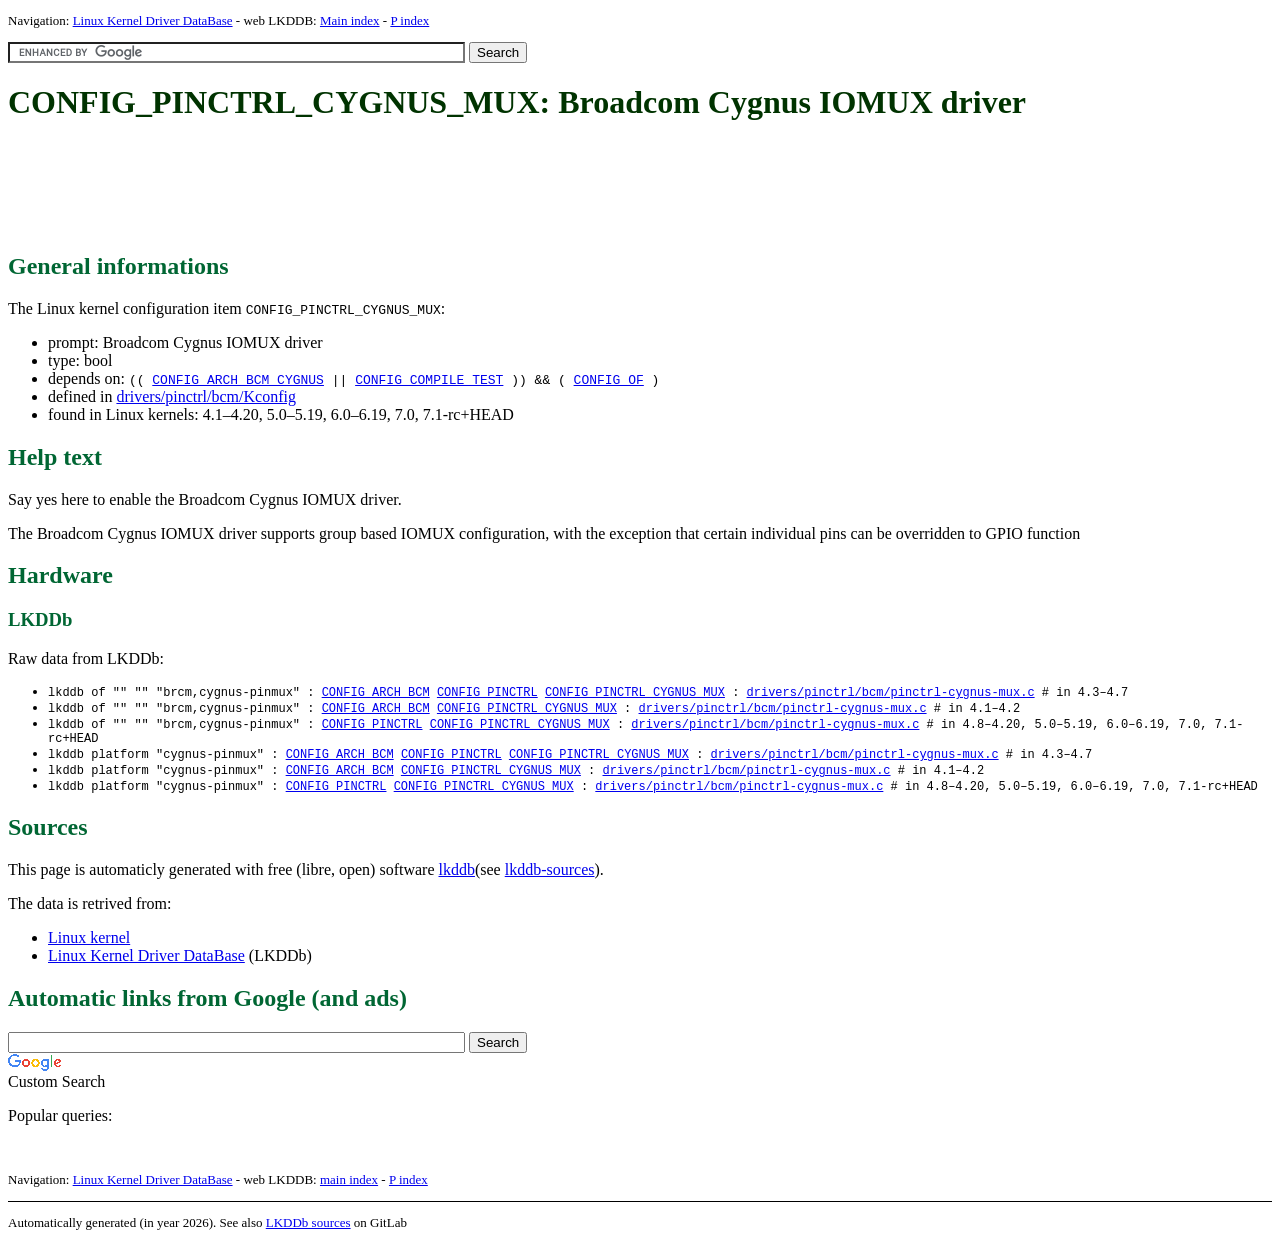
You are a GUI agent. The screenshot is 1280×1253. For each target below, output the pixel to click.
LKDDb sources (308, 1231)
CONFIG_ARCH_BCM (376, 692)
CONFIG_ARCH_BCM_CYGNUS (238, 379)
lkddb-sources (550, 878)
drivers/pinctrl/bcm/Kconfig (206, 396)
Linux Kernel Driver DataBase (153, 20)
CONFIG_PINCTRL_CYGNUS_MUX (635, 692)
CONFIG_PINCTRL (487, 692)
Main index (350, 20)
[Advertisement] (372, 188)
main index (349, 1188)
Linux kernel (89, 946)
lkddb (457, 878)
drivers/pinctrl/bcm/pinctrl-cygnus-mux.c (890, 692)
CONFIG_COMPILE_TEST (429, 379)
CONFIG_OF (609, 379)
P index (409, 20)
